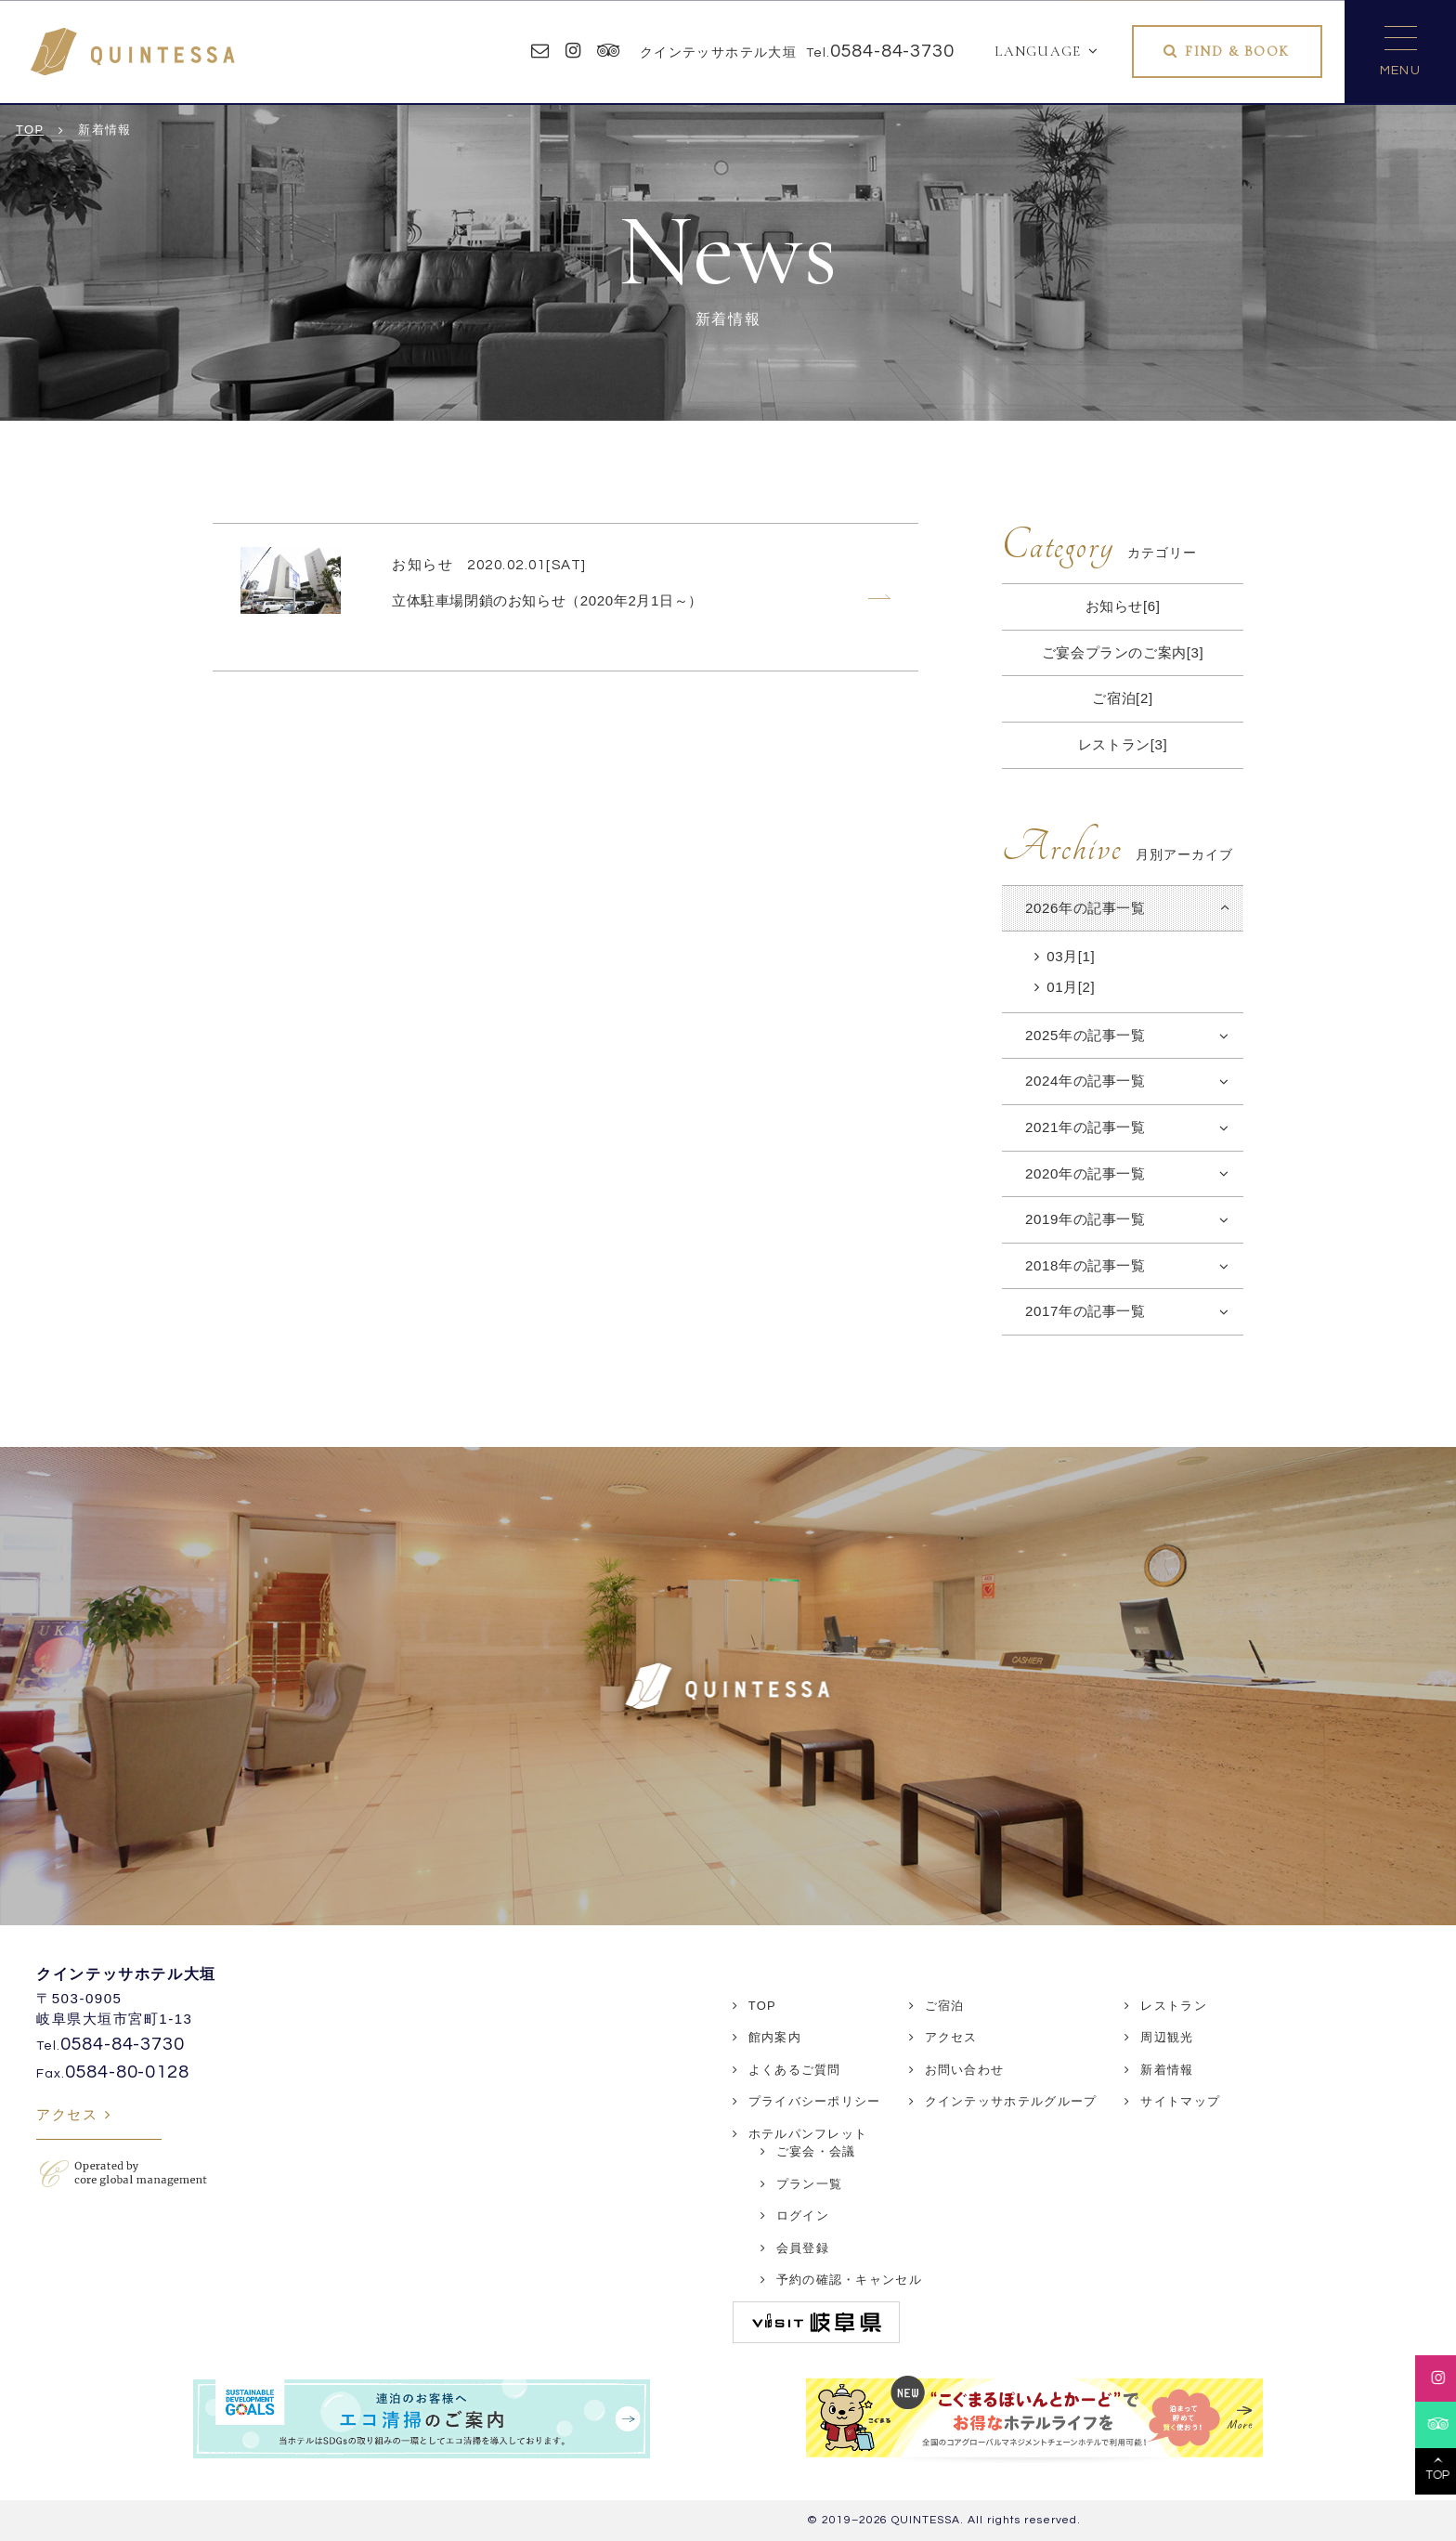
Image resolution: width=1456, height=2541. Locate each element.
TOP (762, 2006)
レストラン (1173, 2006)
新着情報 (1166, 2070)
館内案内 (774, 2037)
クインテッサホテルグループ (1011, 2101)
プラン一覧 (809, 2184)
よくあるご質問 (794, 2070)
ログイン (802, 2215)
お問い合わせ (965, 2070)
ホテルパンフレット (808, 2134)
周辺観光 (1166, 2037)
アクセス (67, 2114)
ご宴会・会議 (816, 2151)
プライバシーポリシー (814, 2101)
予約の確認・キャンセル (849, 2280)
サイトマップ (1180, 2101)
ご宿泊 (945, 2006)
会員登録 (802, 2248)
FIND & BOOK (1237, 51)
